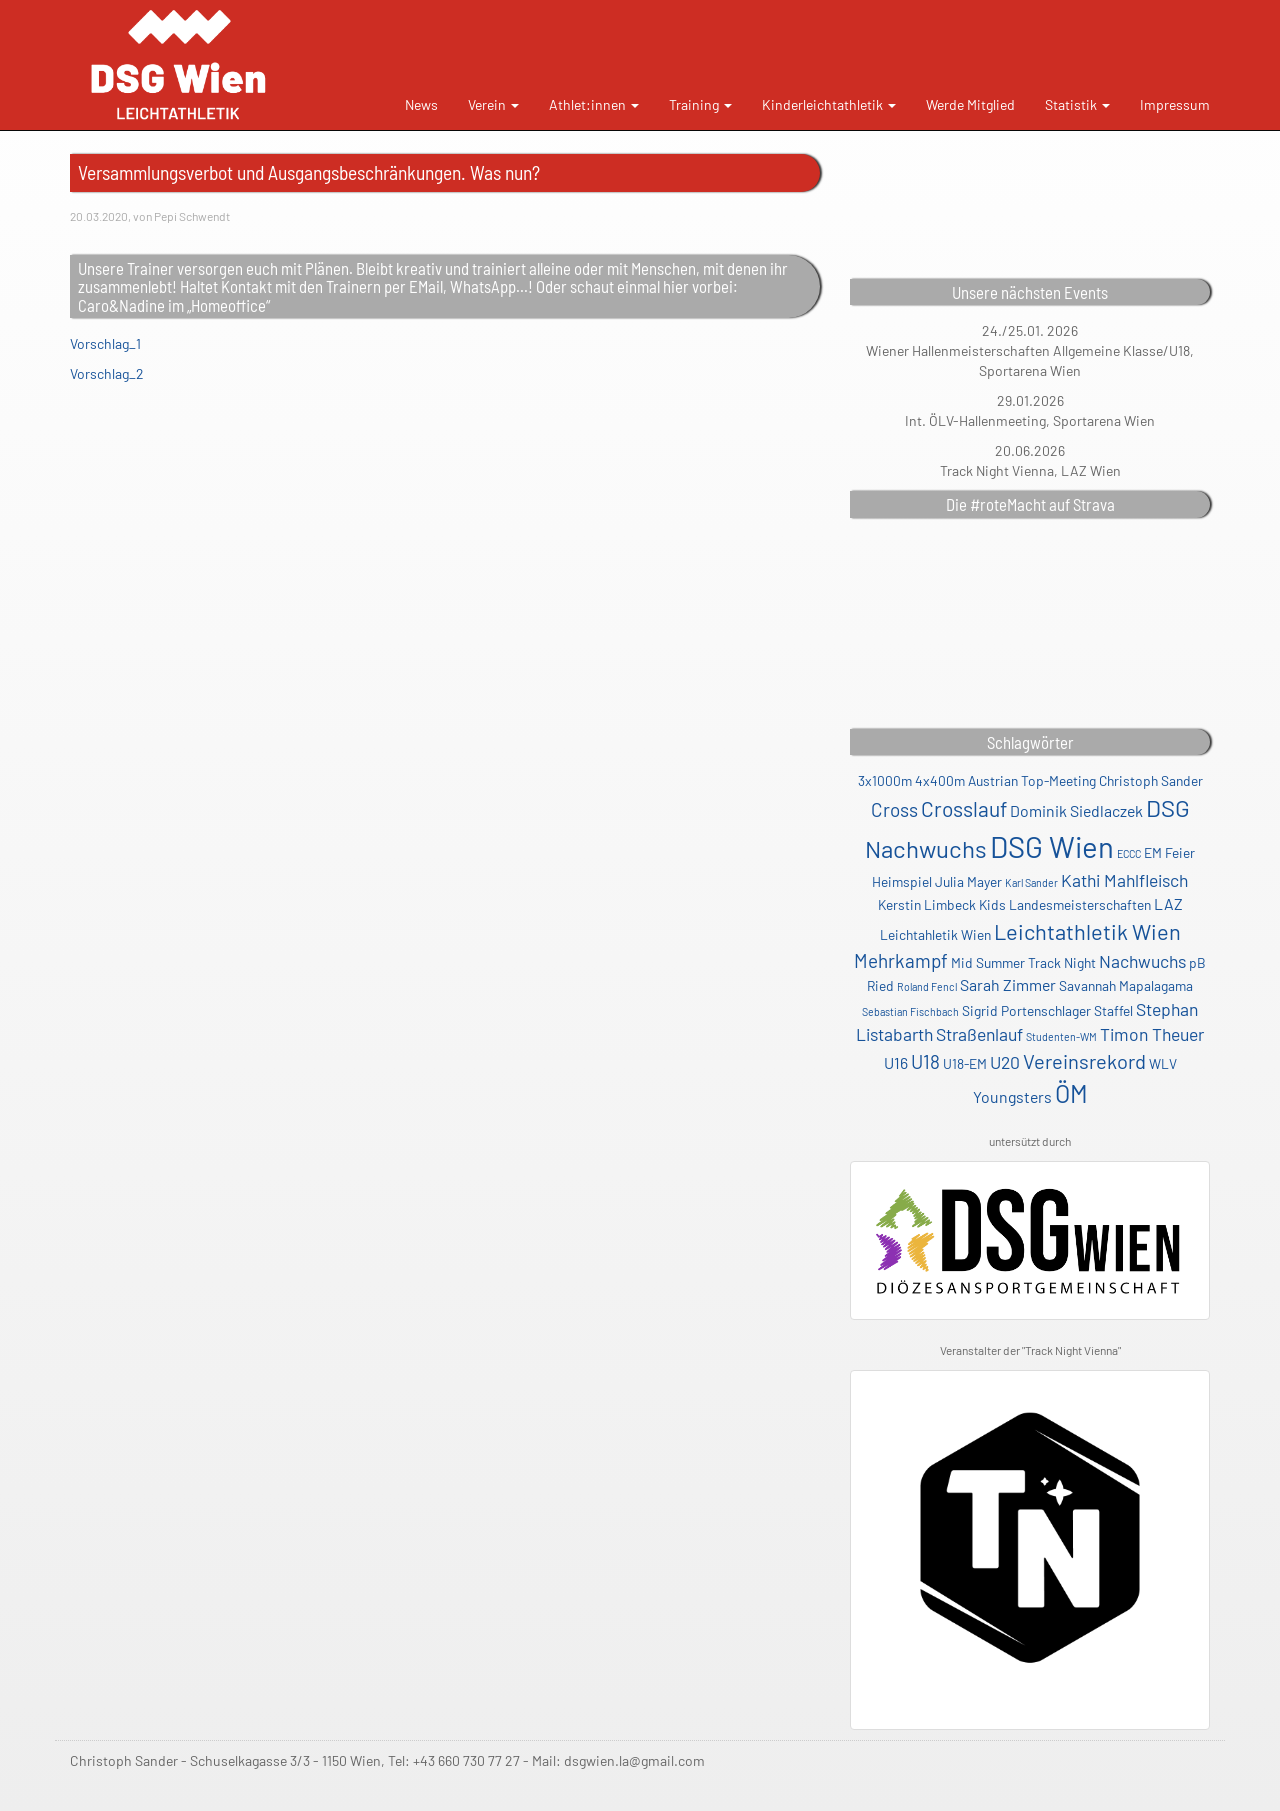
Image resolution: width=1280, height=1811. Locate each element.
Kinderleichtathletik (829, 104)
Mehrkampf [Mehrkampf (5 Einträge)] (901, 960)
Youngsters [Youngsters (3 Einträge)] (1012, 1096)
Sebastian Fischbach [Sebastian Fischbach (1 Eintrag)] (910, 1011)
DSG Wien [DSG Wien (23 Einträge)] (1052, 846)
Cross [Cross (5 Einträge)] (894, 809)
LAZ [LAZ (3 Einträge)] (1168, 903)
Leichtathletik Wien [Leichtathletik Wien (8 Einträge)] (1087, 931)
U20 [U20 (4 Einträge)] (1005, 1062)
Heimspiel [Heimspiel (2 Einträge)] (902, 881)
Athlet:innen (594, 104)
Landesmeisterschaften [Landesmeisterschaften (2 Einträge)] (1080, 904)
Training (700, 104)
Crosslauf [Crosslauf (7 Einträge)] (964, 808)
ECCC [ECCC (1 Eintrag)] (1129, 853)
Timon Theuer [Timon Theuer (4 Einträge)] (1152, 1034)
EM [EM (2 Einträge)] (1153, 852)
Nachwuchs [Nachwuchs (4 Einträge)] (1142, 961)
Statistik (1077, 104)
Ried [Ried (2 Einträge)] (880, 985)
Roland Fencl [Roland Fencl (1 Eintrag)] (927, 986)
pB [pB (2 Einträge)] (1197, 962)
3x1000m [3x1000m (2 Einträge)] (885, 780)
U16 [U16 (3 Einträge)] (896, 1062)
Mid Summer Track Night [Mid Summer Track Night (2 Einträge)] (1023, 962)
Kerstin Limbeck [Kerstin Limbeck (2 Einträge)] (927, 904)
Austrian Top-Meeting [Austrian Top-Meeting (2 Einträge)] (1032, 780)
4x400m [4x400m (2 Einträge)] (940, 780)
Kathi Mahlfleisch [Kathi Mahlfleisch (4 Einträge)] (1124, 880)
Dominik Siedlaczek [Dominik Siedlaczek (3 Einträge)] (1076, 810)
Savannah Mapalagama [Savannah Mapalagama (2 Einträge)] (1126, 985)
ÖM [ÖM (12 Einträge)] (1071, 1093)
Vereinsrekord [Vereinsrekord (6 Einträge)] (1084, 1061)
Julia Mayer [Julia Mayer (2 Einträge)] (968, 881)
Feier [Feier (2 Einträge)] (1180, 852)
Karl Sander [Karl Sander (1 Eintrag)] (1031, 882)
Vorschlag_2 (107, 373)
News (421, 104)
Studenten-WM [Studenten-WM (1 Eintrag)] (1061, 1036)
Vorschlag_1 (105, 343)
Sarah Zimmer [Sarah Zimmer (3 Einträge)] (1008, 984)
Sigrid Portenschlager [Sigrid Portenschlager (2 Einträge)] (1026, 1010)
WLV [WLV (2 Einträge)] (1163, 1063)
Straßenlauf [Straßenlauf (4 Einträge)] (979, 1034)
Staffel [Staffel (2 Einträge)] (1113, 1010)
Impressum (1175, 104)
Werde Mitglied (970, 104)
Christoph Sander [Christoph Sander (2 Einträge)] (1151, 780)
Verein (493, 104)
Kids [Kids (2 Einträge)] (992, 904)
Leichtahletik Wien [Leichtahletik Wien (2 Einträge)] (935, 934)
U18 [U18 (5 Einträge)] (925, 1061)
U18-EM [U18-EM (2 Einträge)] (965, 1063)
